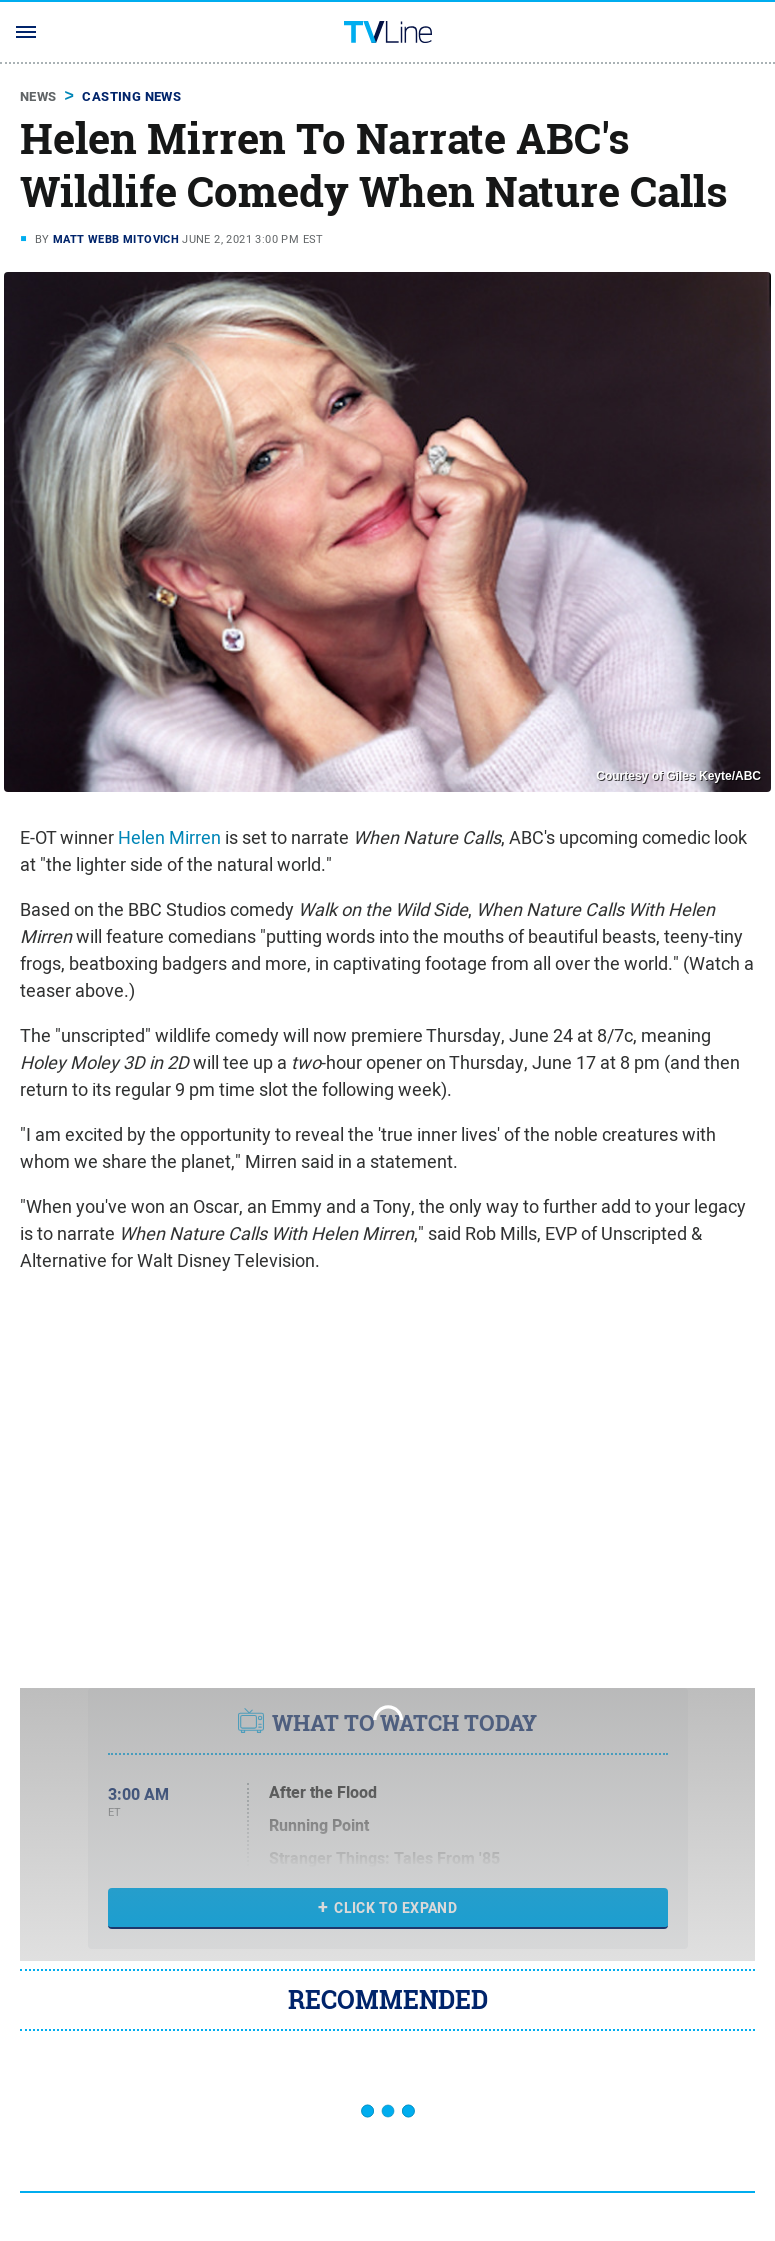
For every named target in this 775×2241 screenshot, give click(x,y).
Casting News (131, 96)
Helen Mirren (169, 837)
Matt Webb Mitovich (116, 239)
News (38, 96)
